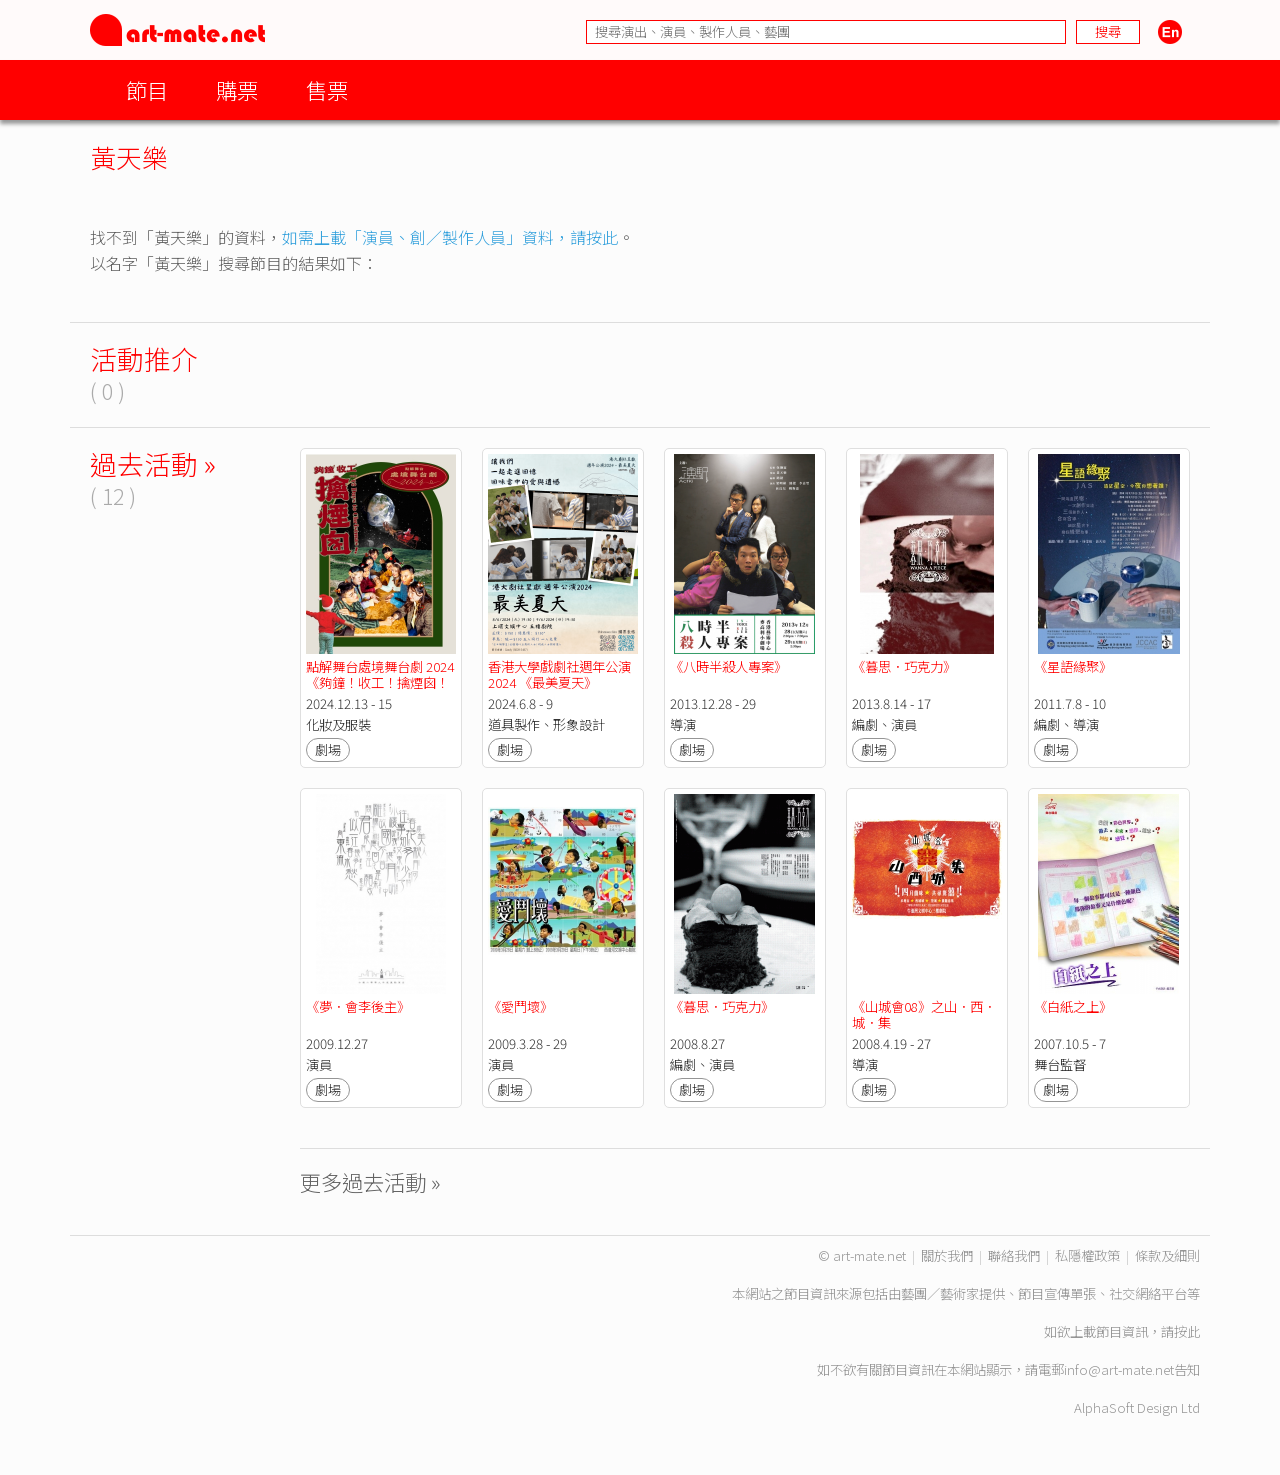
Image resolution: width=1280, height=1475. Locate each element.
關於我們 (947, 1255)
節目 (147, 89)
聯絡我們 (1014, 1255)
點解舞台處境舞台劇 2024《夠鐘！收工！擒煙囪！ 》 (380, 682)
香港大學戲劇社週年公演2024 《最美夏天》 (559, 674)
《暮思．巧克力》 (904, 666)
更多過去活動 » (370, 1181)
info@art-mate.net (1119, 1369)
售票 (327, 89)
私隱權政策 (1087, 1255)
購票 (237, 89)
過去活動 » (153, 463)
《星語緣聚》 (1073, 666)
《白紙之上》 (1073, 1006)
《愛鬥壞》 (520, 1006)
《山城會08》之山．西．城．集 (924, 1014)
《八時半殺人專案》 (728, 666)
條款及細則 (1167, 1255)
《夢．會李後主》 (358, 1006)
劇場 (328, 749)
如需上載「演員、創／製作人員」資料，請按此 (450, 237)
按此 (1187, 1331)
